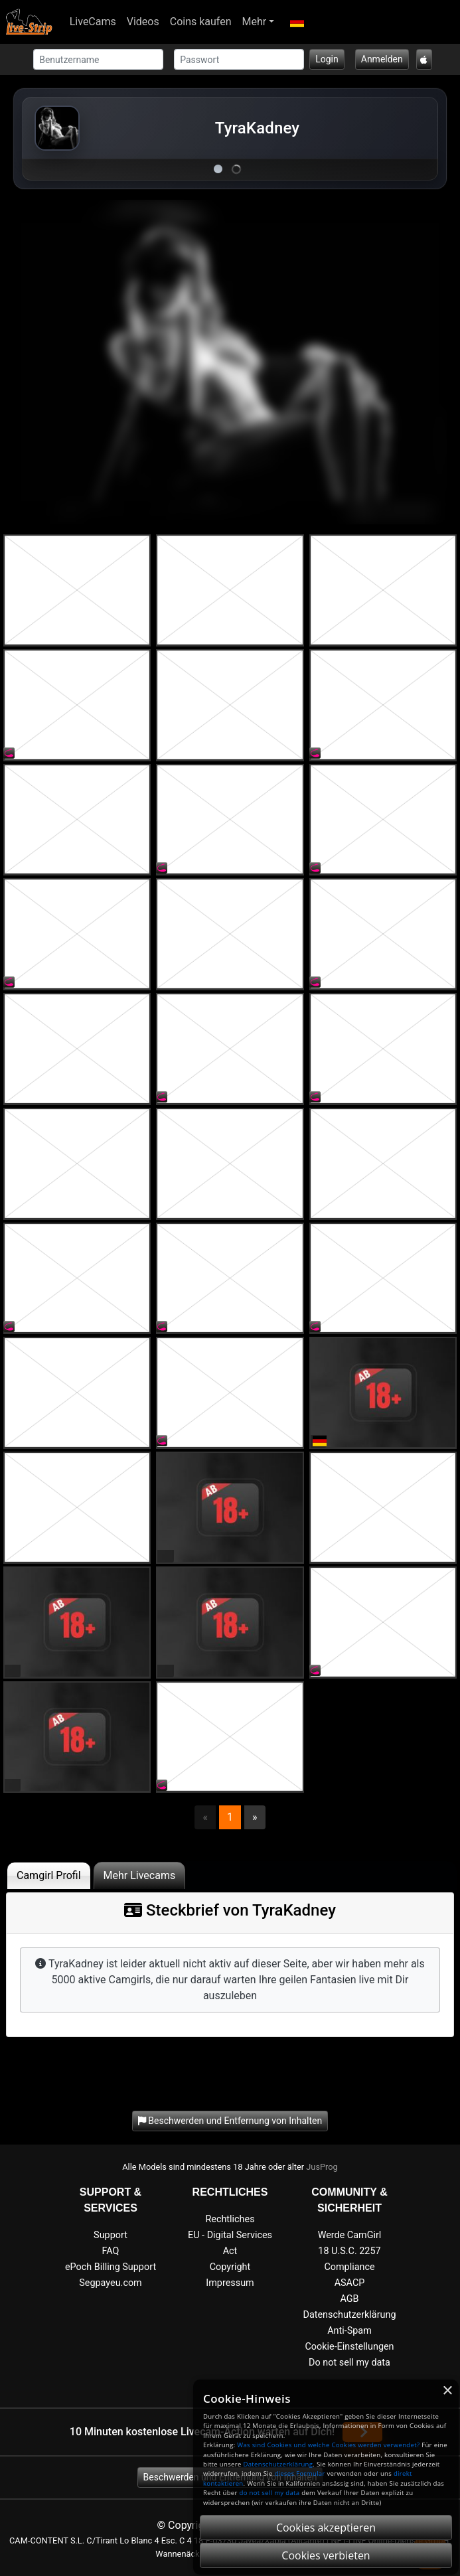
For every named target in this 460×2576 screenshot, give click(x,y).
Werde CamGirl (350, 2235)
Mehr (254, 21)
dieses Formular (299, 2473)
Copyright (230, 2267)
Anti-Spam (349, 2330)
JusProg (322, 2167)
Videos (143, 21)
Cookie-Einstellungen (349, 2346)
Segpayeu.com (110, 2283)
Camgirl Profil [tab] (49, 1875)
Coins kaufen (201, 21)
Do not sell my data (349, 2362)
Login (327, 59)
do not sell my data (270, 2492)
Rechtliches (229, 2219)
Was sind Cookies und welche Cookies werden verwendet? (328, 2445)
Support (110, 2235)
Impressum (230, 2283)
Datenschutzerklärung (349, 2314)
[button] (297, 22)
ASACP (350, 2283)
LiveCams (93, 21)
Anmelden (382, 59)
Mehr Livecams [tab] (140, 1875)
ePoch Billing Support (110, 2267)
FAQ (110, 2251)
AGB (349, 2299)
